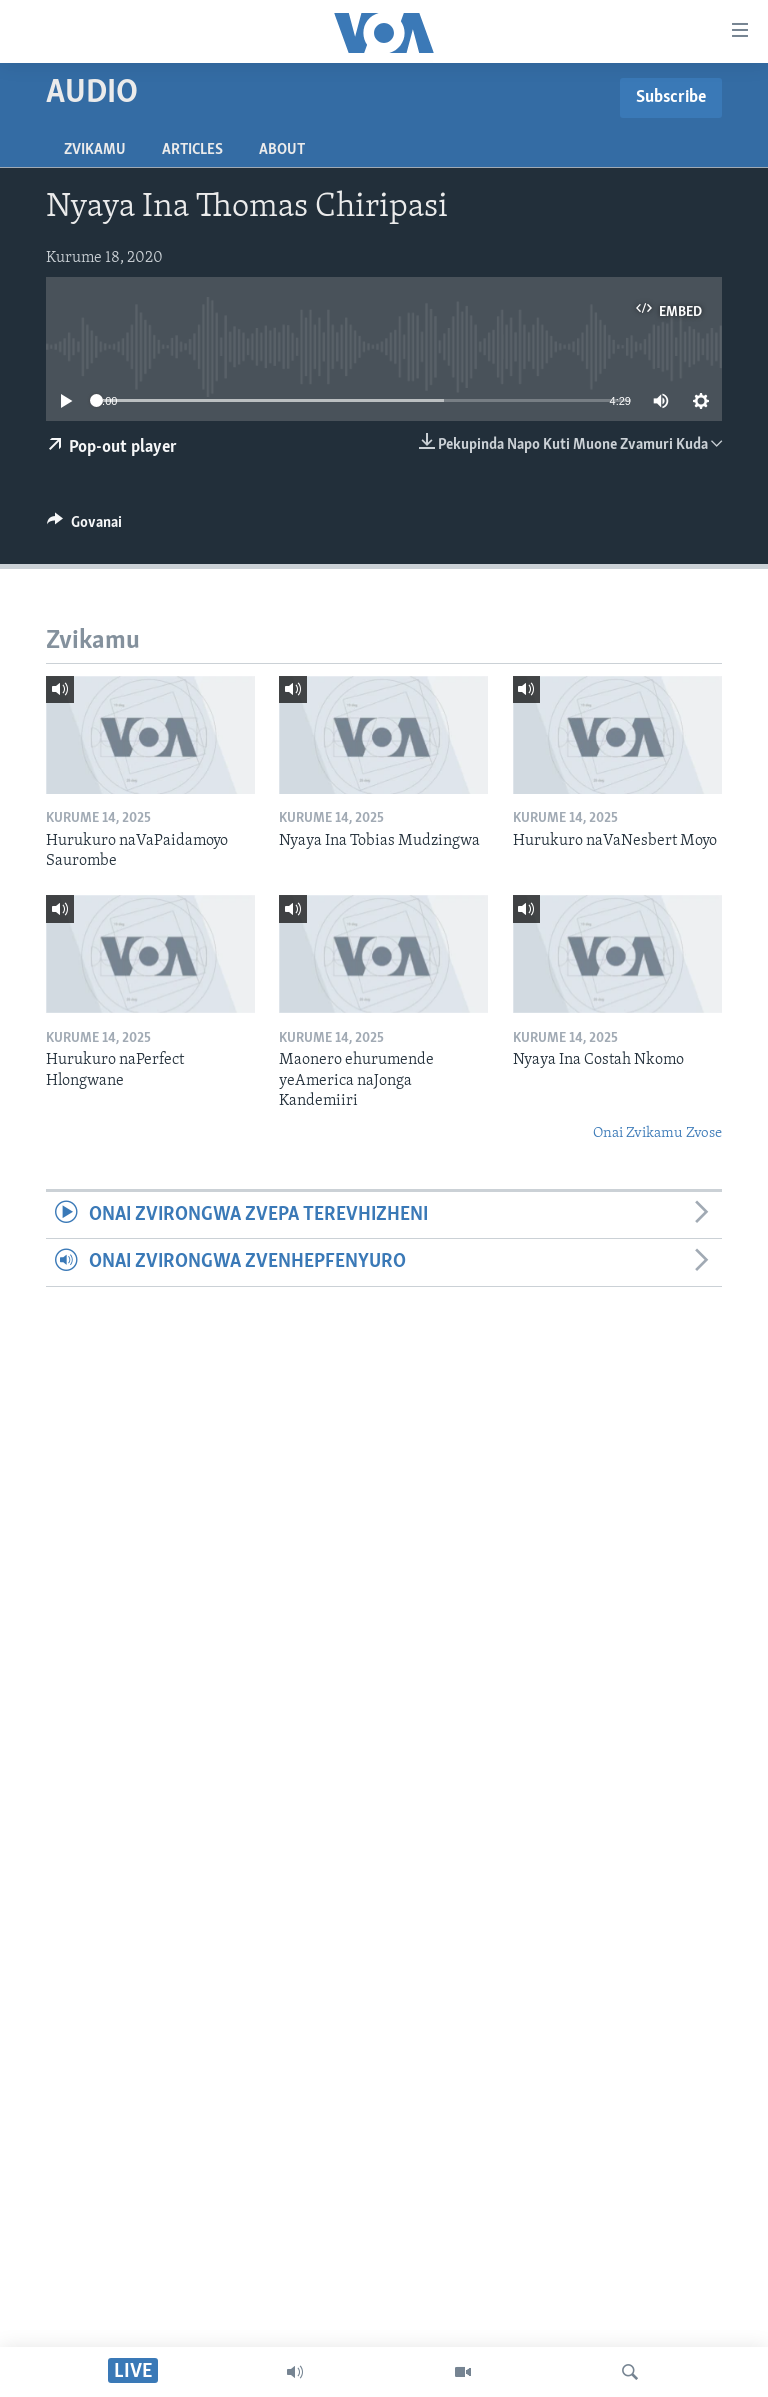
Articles (192, 150)
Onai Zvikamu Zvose (657, 1133)
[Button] (84, 527)
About (282, 150)
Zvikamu (95, 150)
